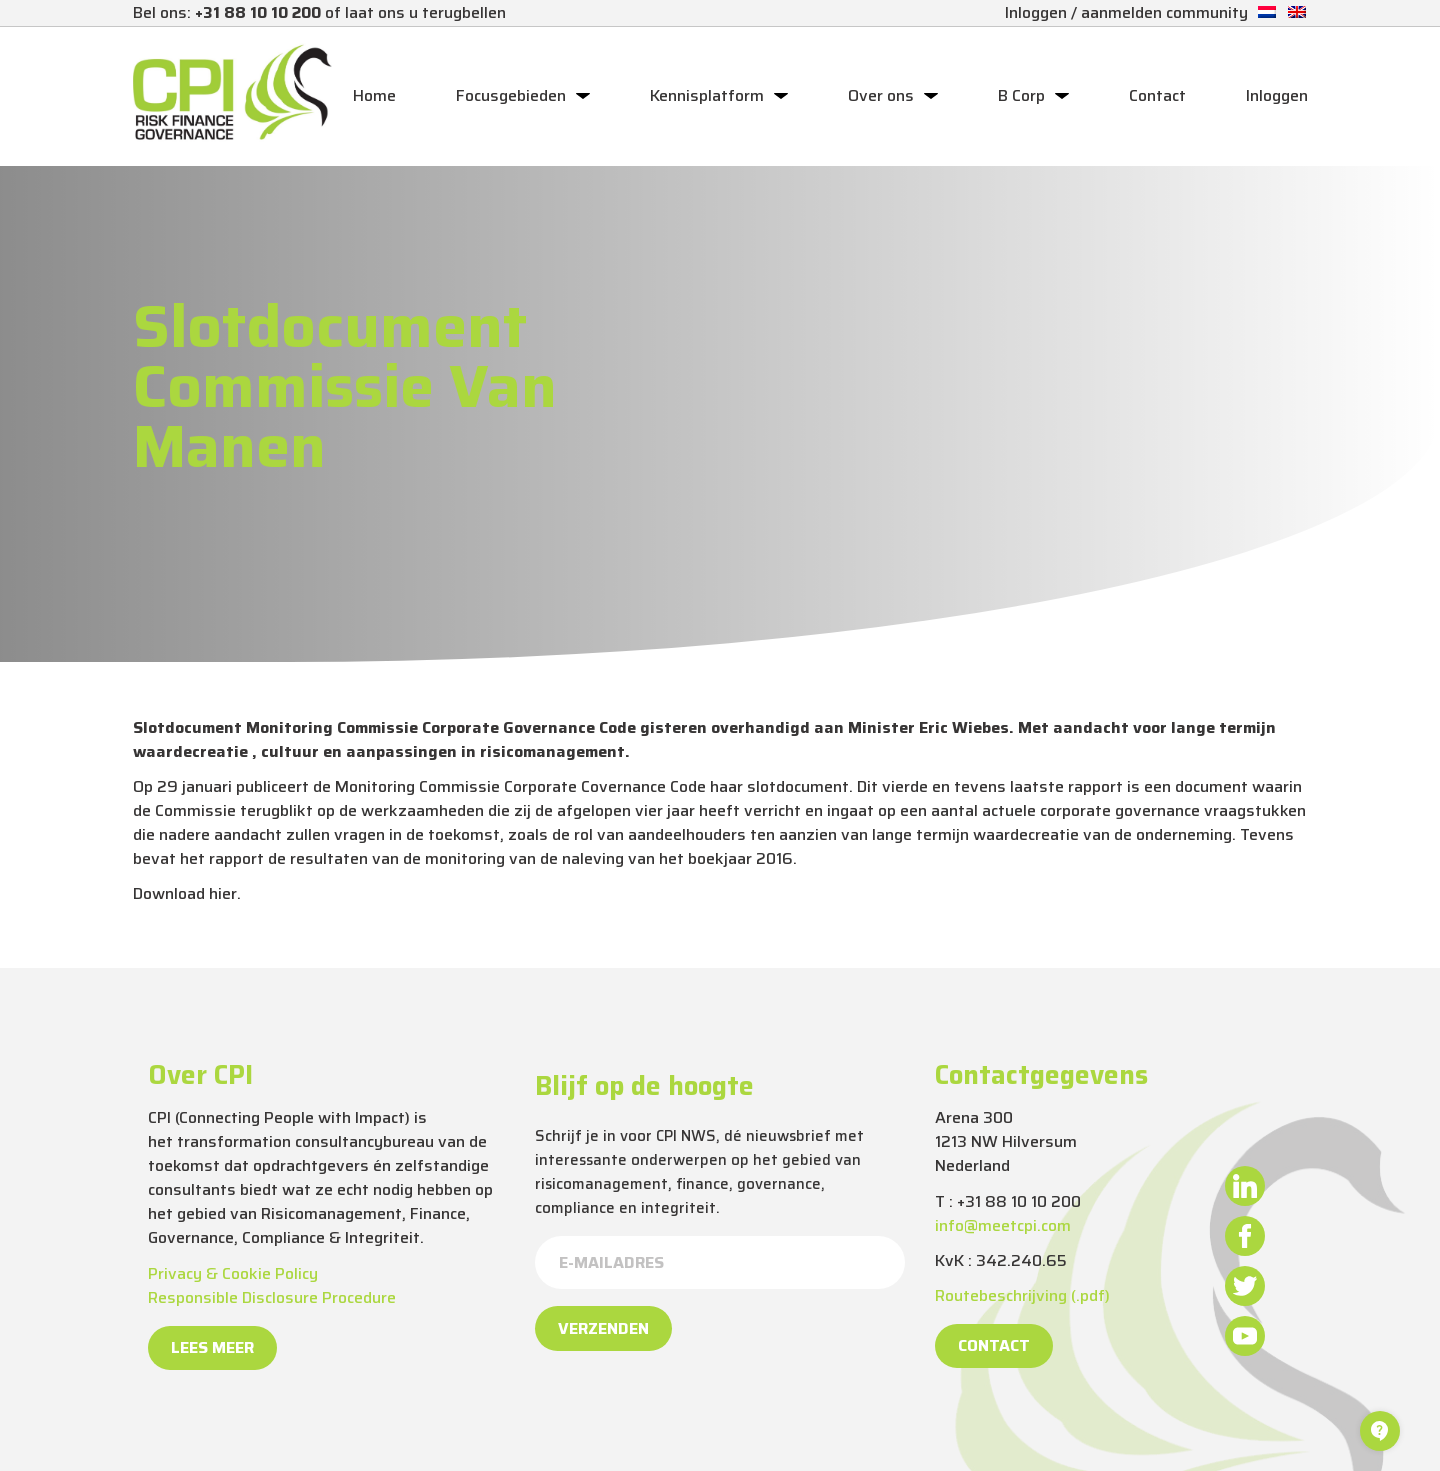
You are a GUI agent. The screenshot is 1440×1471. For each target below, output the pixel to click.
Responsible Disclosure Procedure (272, 1297)
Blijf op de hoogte (644, 1086)
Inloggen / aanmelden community (1126, 12)
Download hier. (187, 893)
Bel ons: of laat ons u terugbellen (319, 12)
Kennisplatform (707, 96)
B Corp (1021, 96)
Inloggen (1277, 96)
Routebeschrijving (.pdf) (1022, 1295)
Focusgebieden (511, 96)
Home (374, 96)
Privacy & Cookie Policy (233, 1273)
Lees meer (212, 1347)
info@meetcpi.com (1003, 1225)
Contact (1157, 96)
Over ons (881, 96)
